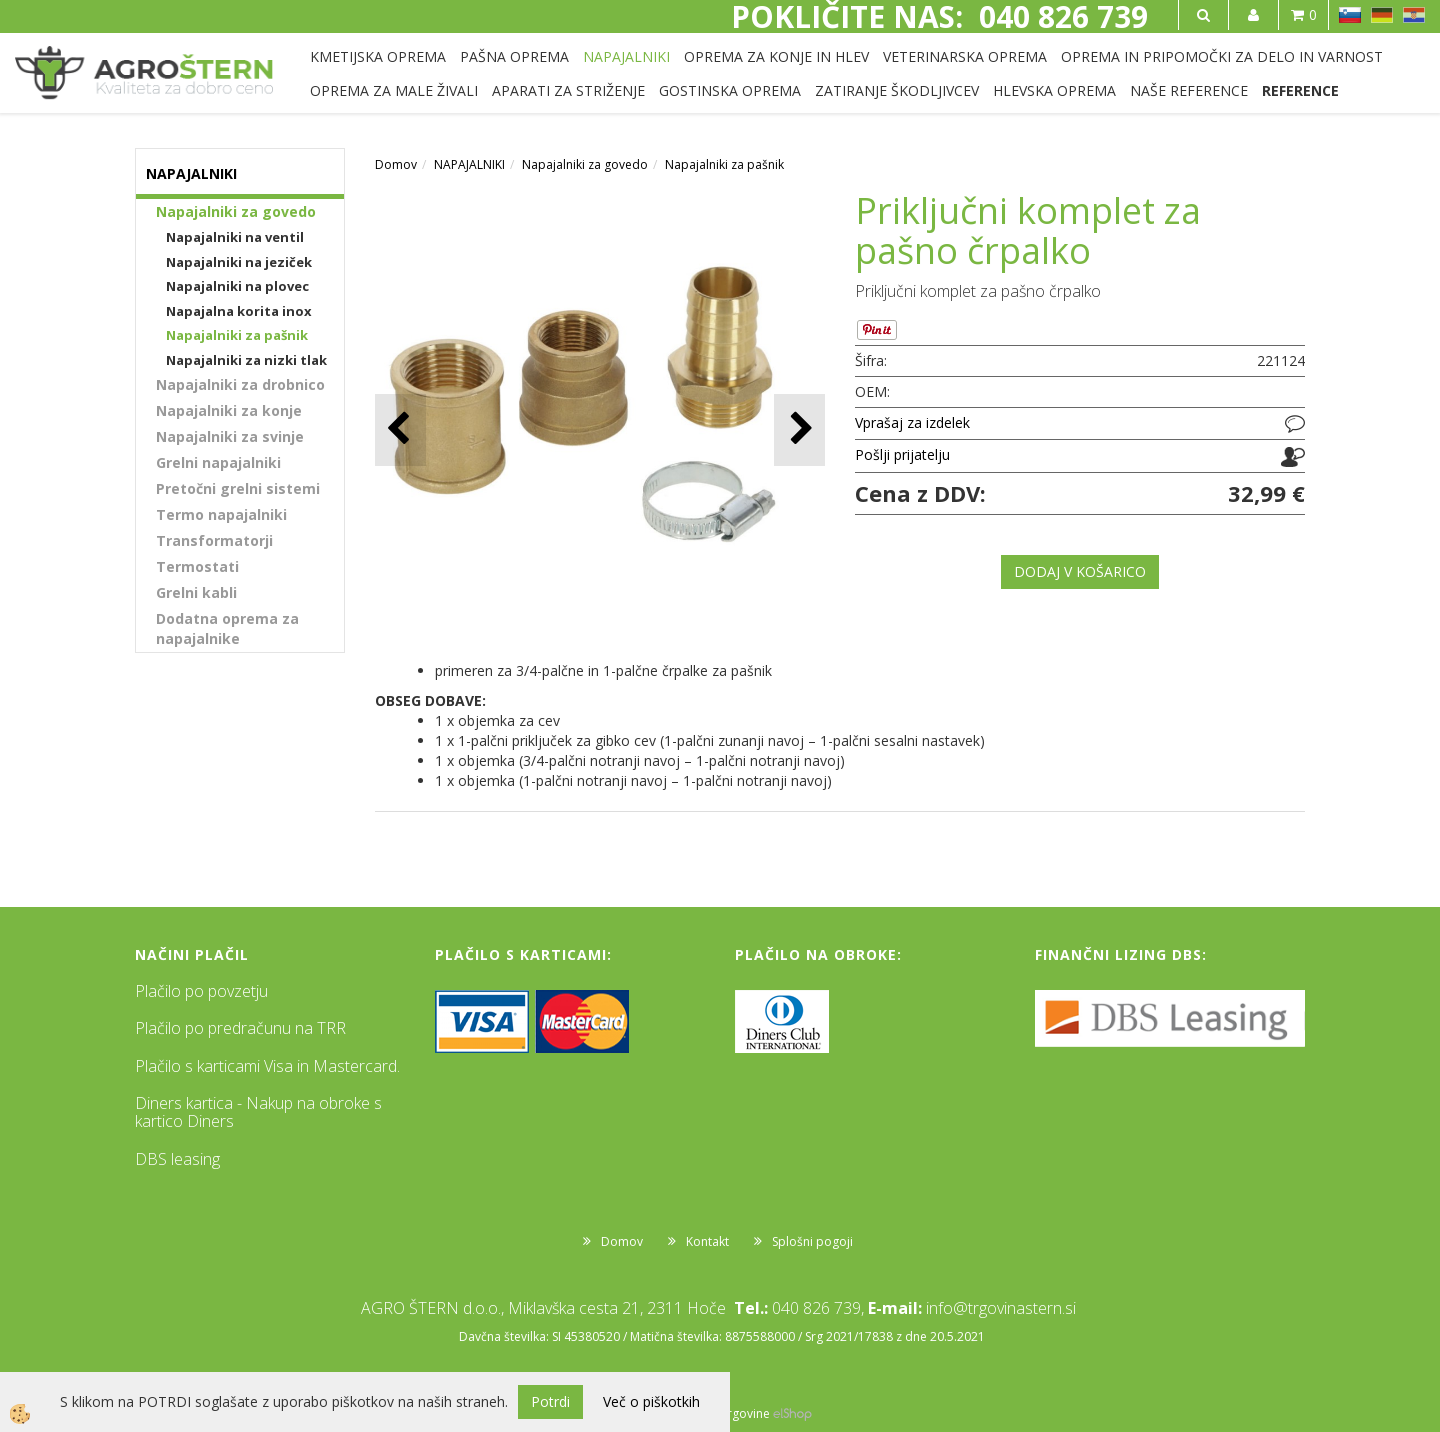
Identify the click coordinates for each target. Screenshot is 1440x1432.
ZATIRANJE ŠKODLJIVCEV (897, 90)
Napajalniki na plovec (237, 286)
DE (1382, 15)
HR (1414, 15)
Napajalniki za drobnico (240, 384)
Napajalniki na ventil (235, 237)
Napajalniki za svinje (230, 436)
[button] (799, 429)
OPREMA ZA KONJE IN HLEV (776, 56)
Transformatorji (214, 540)
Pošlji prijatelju (902, 454)
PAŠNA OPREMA (514, 56)
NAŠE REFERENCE (1189, 90)
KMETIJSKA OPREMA (378, 56)
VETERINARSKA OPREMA (965, 56)
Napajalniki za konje (229, 410)
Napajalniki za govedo (236, 211)
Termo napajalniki (221, 514)
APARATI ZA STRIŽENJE (568, 90)
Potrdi (550, 1401)
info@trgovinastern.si (1001, 1308)
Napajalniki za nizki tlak (246, 360)
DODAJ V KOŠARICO (1080, 571)
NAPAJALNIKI (626, 56)
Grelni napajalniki (218, 462)
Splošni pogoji (812, 1241)
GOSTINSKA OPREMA (730, 90)
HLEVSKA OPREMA (1054, 90)
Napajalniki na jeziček (239, 262)
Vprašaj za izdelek (912, 422)
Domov (396, 164)
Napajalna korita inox (239, 311)
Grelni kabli (196, 592)
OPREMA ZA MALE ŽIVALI (394, 90)
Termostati (197, 566)
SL (1350, 15)
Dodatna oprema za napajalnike (227, 628)
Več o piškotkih (651, 1401)
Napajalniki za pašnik (237, 335)
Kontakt (707, 1241)
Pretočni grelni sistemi (238, 488)
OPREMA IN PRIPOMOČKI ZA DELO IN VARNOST (1222, 56)
